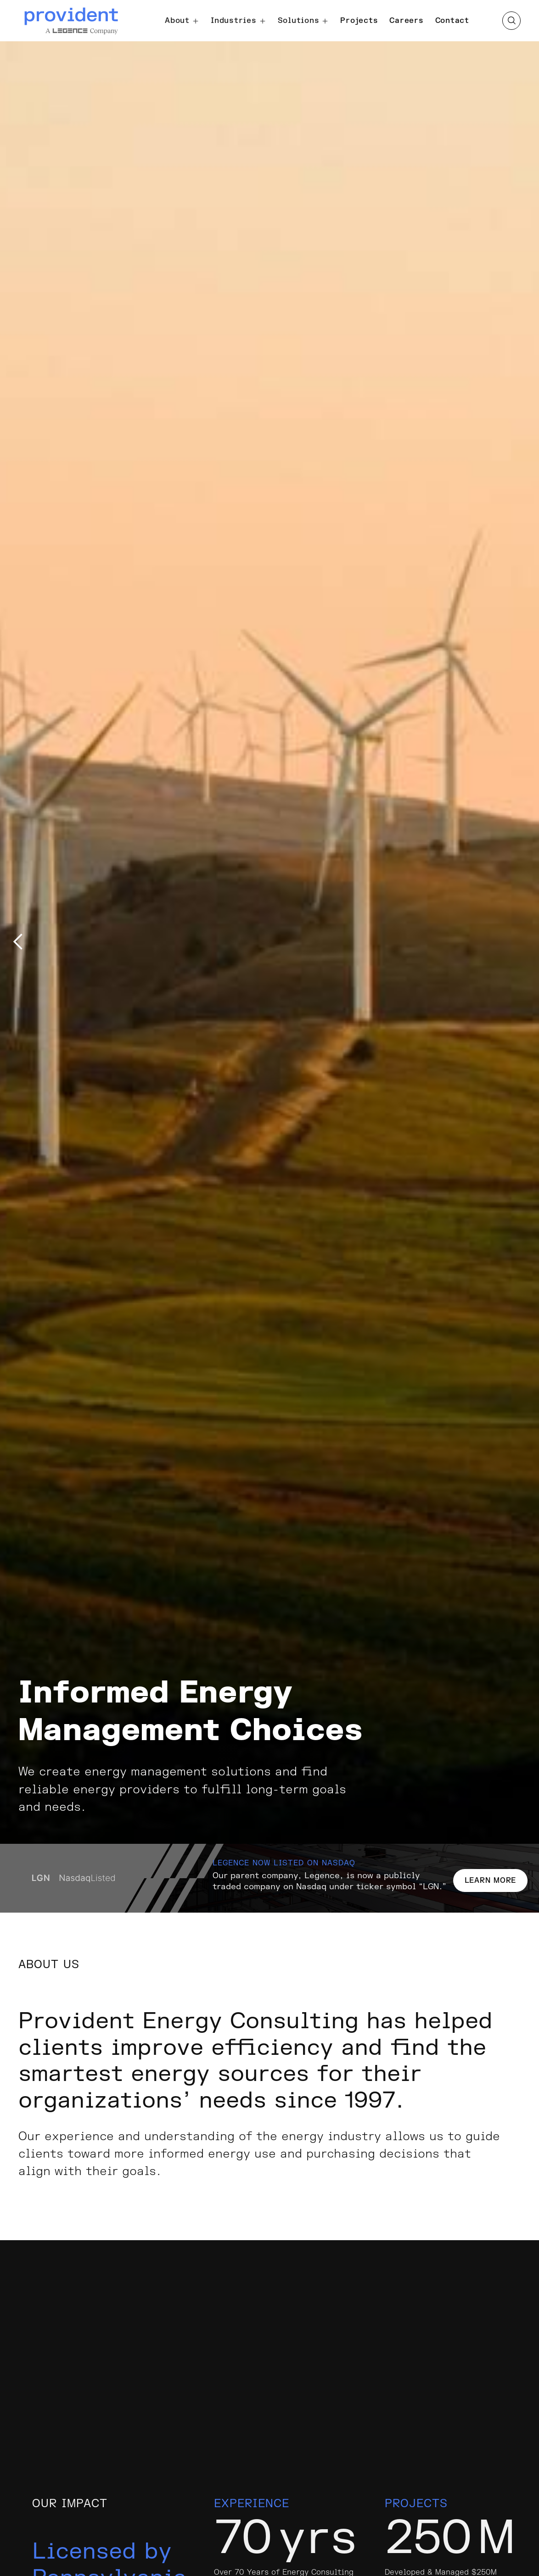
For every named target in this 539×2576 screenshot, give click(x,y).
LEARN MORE (491, 1880)
